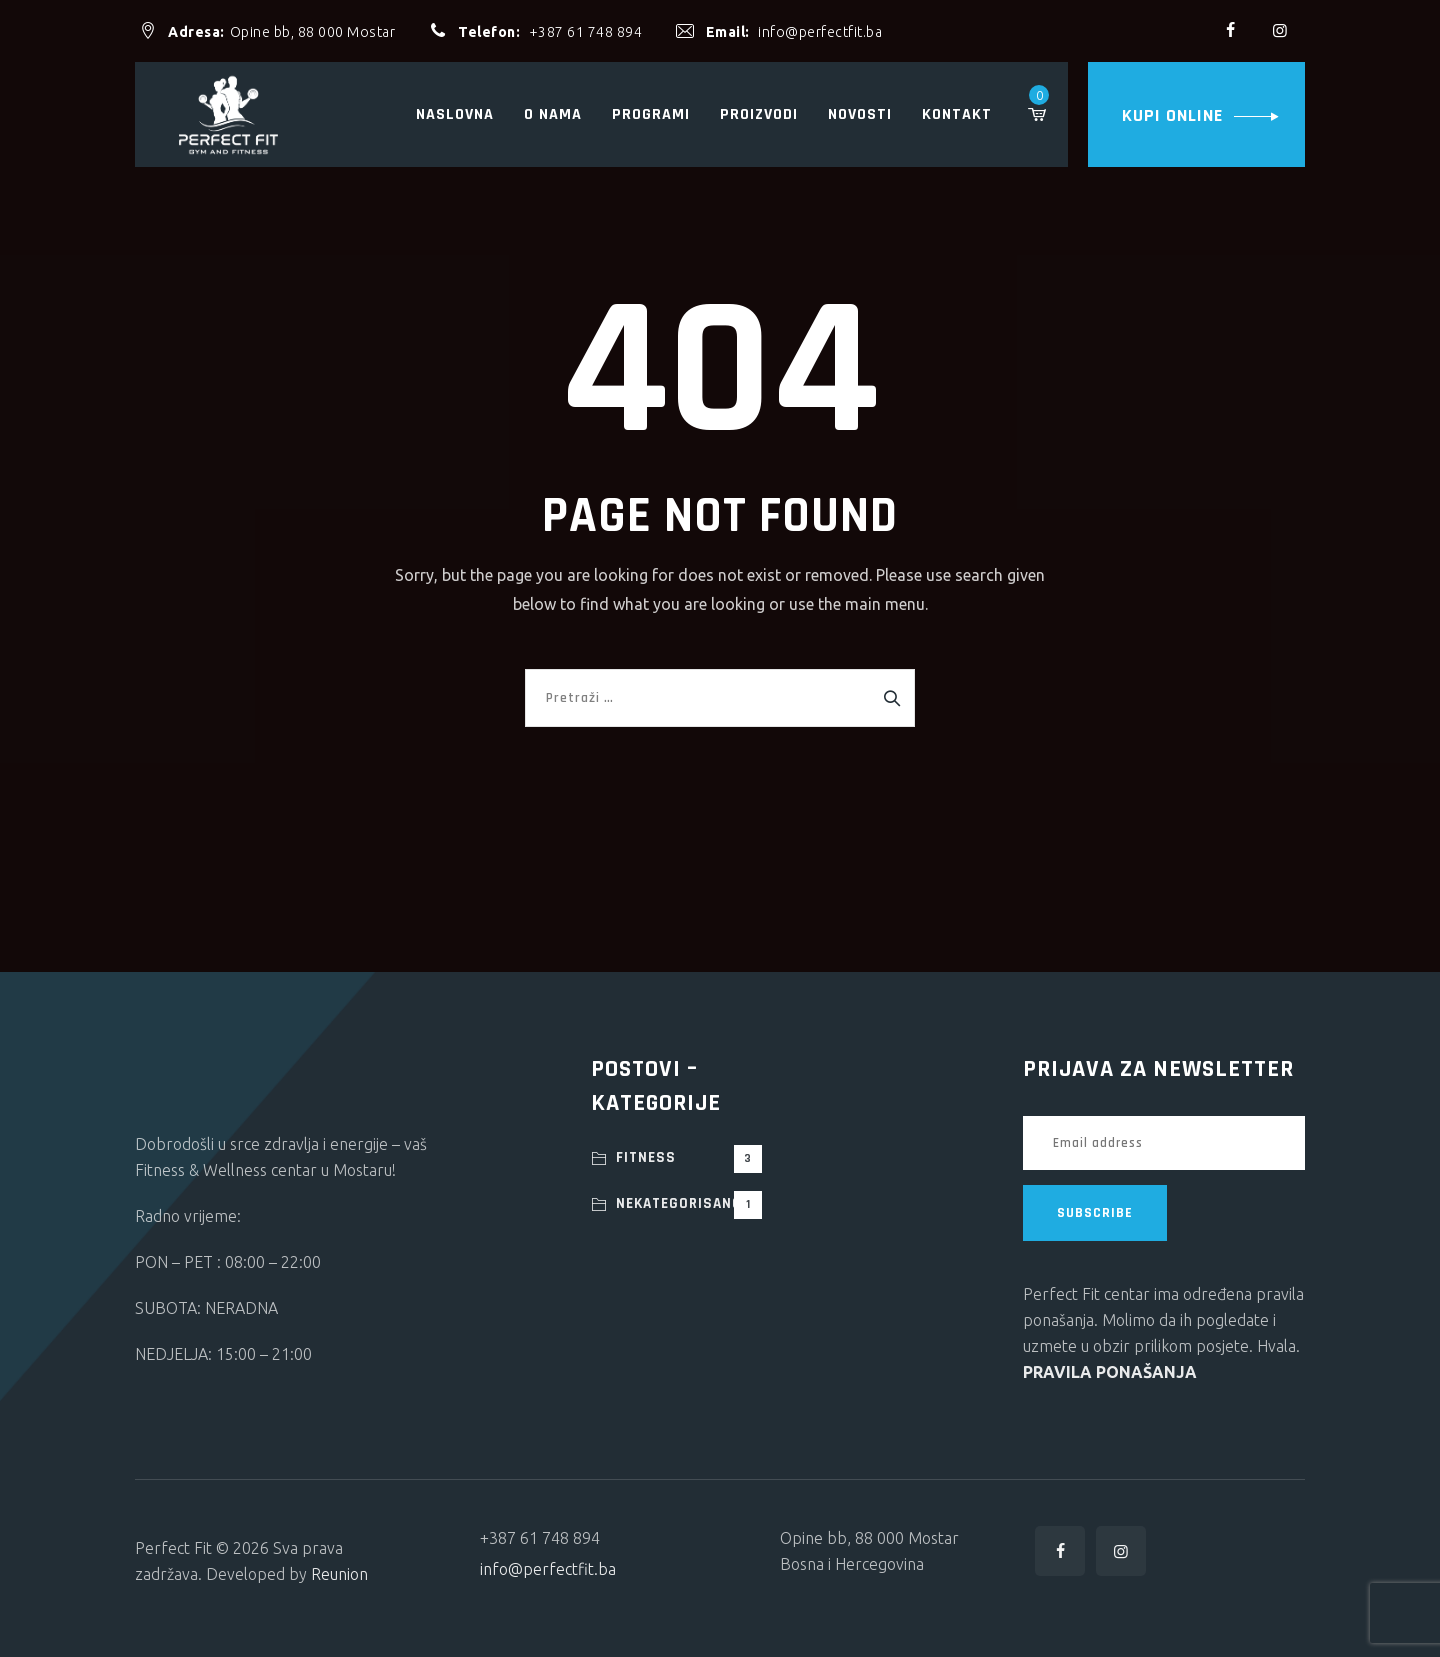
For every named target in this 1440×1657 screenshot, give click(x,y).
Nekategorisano (689, 1205)
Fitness (689, 1159)
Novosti (860, 114)
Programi (651, 114)
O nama (553, 114)
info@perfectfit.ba (820, 32)
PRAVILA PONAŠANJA (1110, 1372)
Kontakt (957, 114)
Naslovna (455, 114)
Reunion (339, 1574)
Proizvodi (759, 114)
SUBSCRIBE (1095, 1213)
